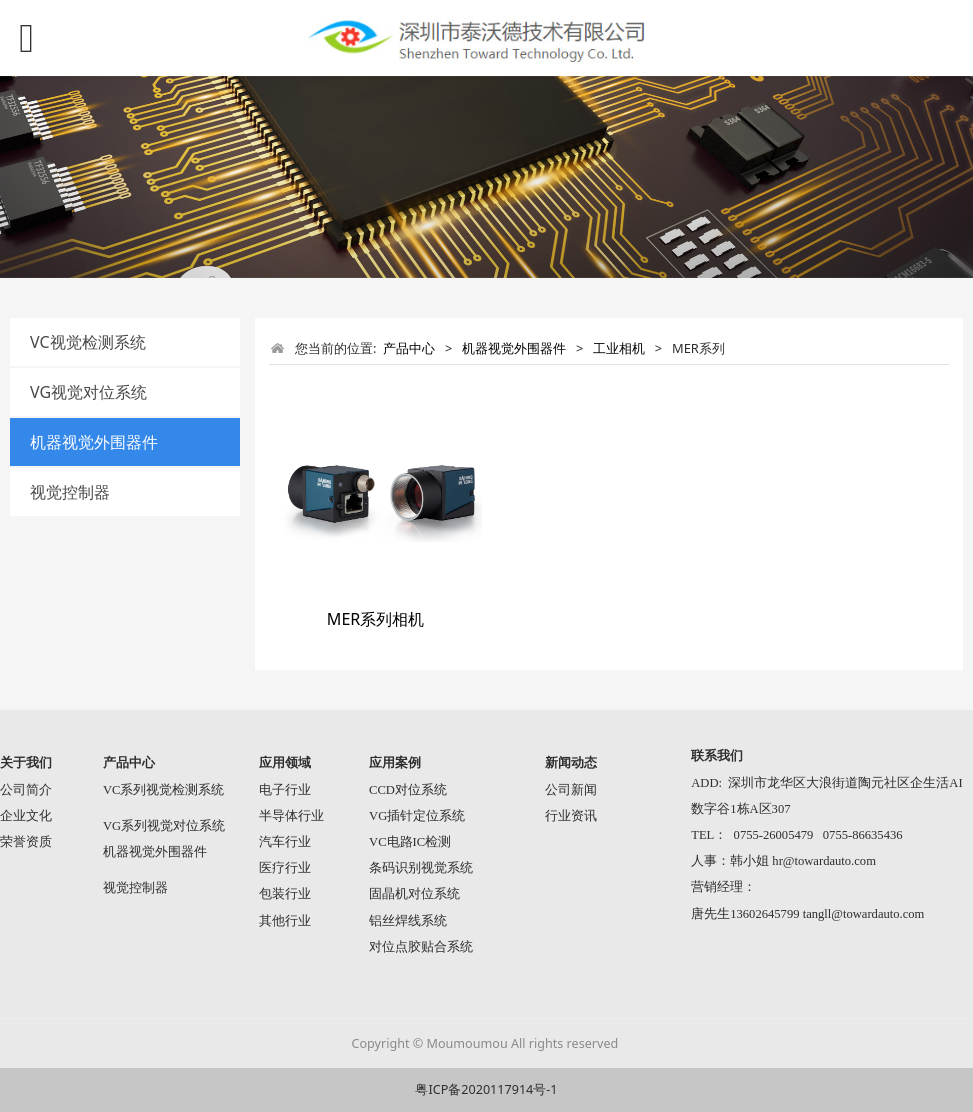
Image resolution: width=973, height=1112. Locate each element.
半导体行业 (291, 816)
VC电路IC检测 (410, 842)
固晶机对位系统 (414, 894)
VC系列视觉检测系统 (164, 790)
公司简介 (26, 790)
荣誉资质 (26, 842)
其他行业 (285, 921)
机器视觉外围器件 (94, 442)
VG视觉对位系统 (88, 392)
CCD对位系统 (408, 790)
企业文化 (26, 816)
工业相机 (619, 348)
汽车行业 (285, 842)
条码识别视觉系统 (421, 868)
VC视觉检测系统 (88, 342)
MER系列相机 (376, 619)
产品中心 (409, 348)
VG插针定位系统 (417, 816)
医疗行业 (285, 868)
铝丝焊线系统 (408, 921)
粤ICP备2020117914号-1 (486, 1089)
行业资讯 (571, 816)
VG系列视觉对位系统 (164, 826)
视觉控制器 (70, 492)
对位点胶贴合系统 (421, 947)
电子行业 (285, 790)
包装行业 (285, 894)
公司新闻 (571, 790)
